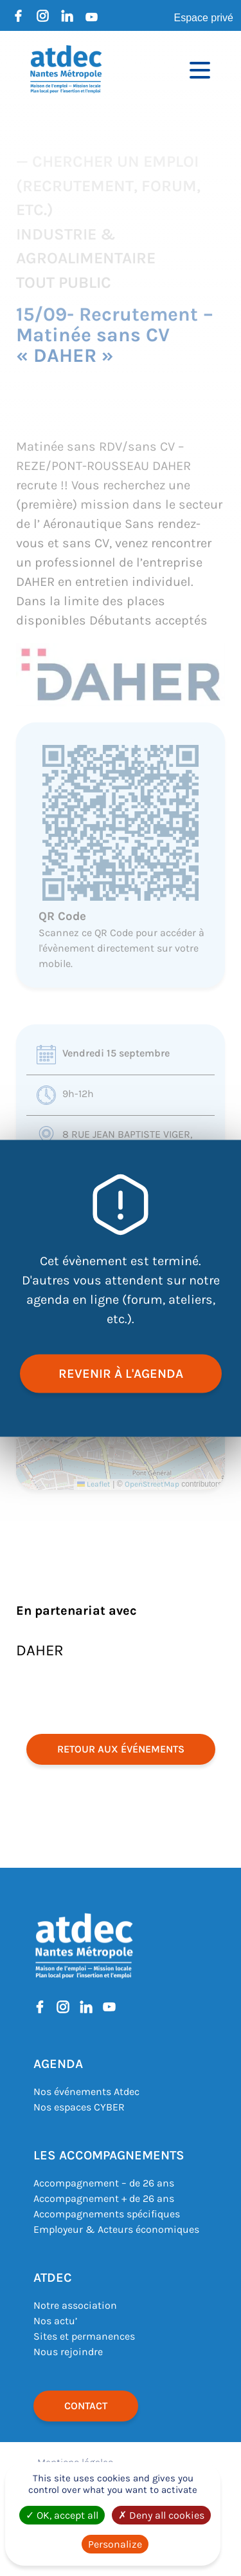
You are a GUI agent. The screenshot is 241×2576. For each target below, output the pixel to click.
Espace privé (204, 17)
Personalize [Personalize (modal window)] (115, 2544)
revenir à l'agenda (120, 1373)
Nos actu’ (55, 2321)
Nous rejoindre (68, 2352)
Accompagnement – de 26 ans (103, 2183)
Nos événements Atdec (86, 2091)
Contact (85, 2406)
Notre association (75, 2305)
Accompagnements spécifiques (106, 2214)
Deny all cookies (161, 2515)
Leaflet (94, 1484)
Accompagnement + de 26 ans (103, 2198)
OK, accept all (62, 2515)
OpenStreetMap (152, 1484)
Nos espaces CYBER (79, 2107)
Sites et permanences (84, 2336)
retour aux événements (120, 1749)
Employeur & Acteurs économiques (116, 2229)
